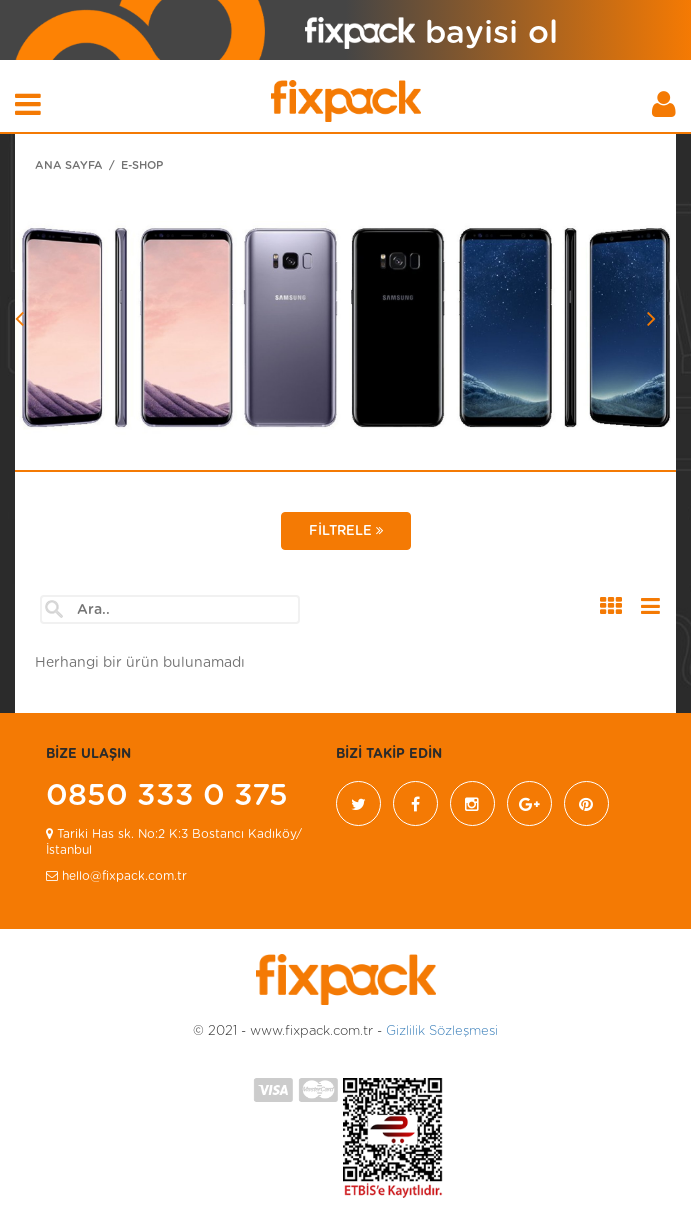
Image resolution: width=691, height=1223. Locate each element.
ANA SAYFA (69, 165)
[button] (64, 370)
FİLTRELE (346, 531)
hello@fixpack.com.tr (116, 876)
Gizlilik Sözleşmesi (442, 1031)
